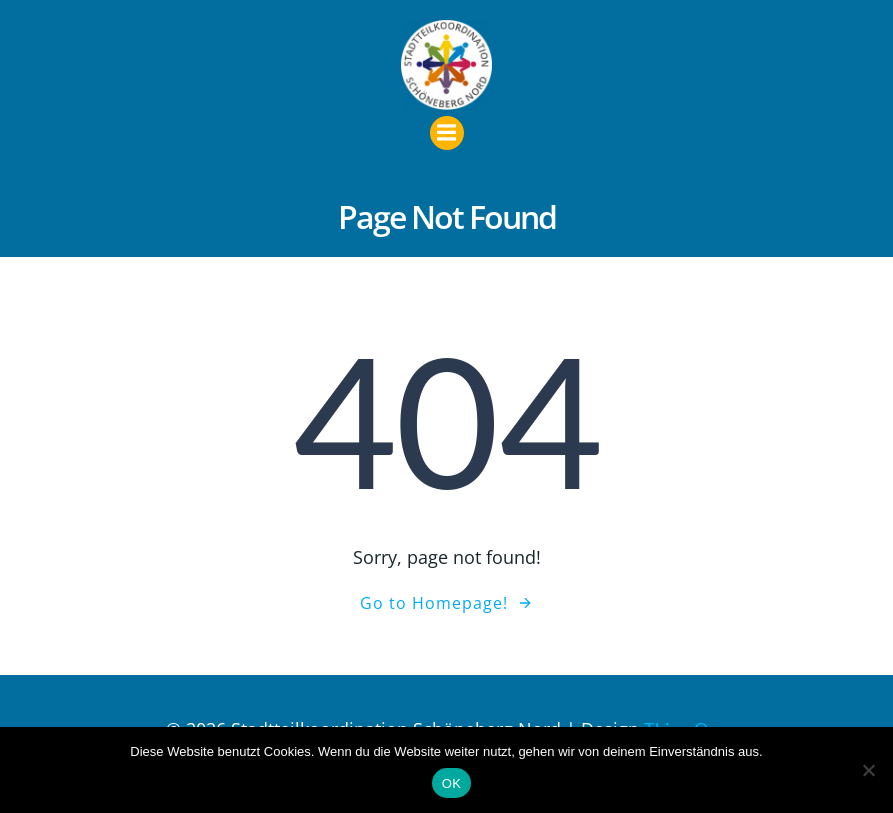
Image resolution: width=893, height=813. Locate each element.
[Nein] (868, 770)
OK (451, 783)
